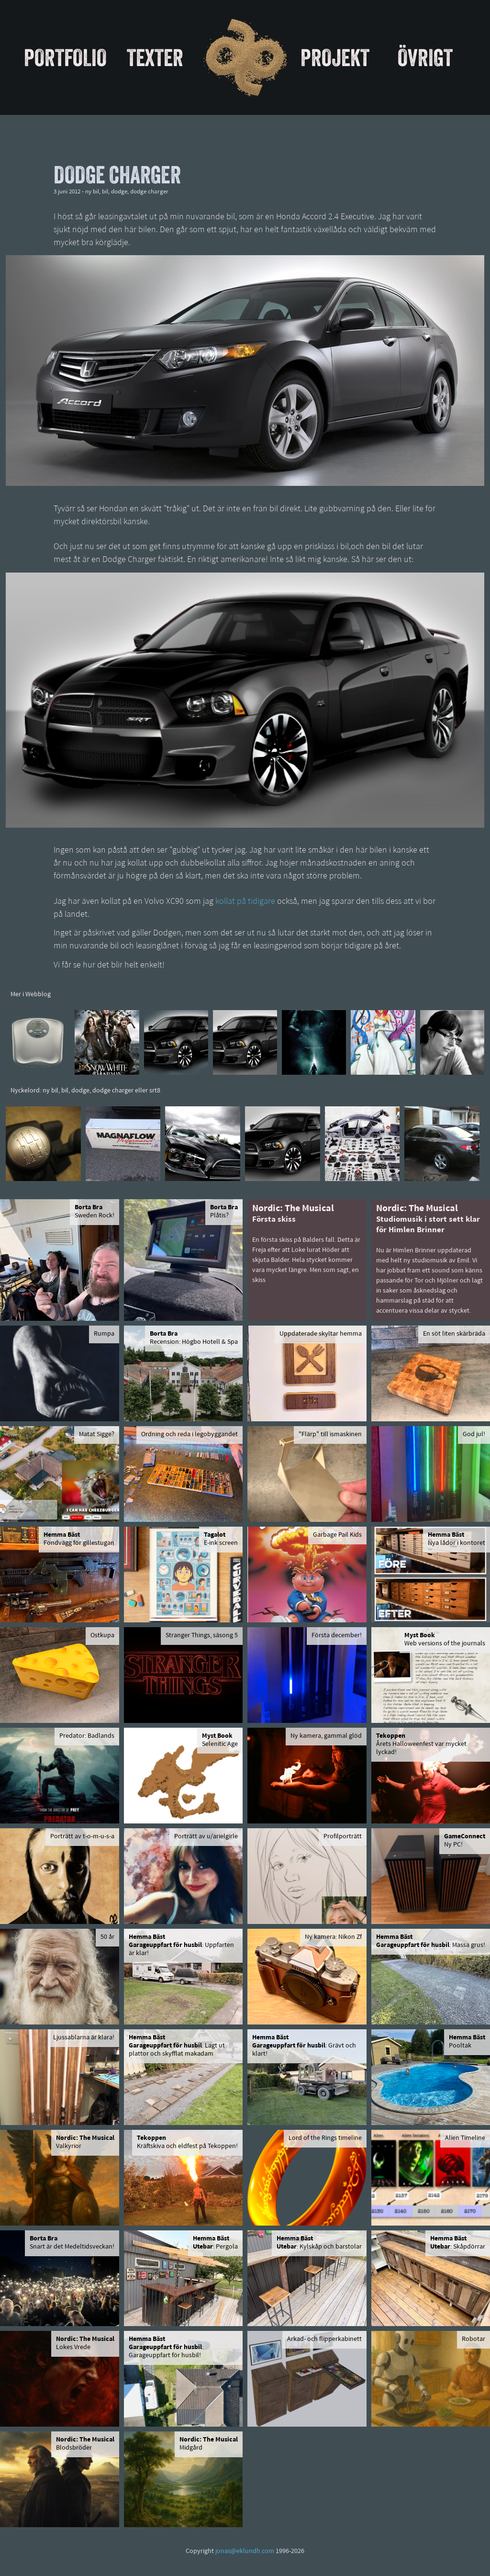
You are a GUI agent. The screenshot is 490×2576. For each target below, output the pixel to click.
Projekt (335, 57)
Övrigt (425, 57)
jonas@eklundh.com (244, 2551)
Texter (155, 57)
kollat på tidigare (245, 901)
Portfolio (65, 57)
